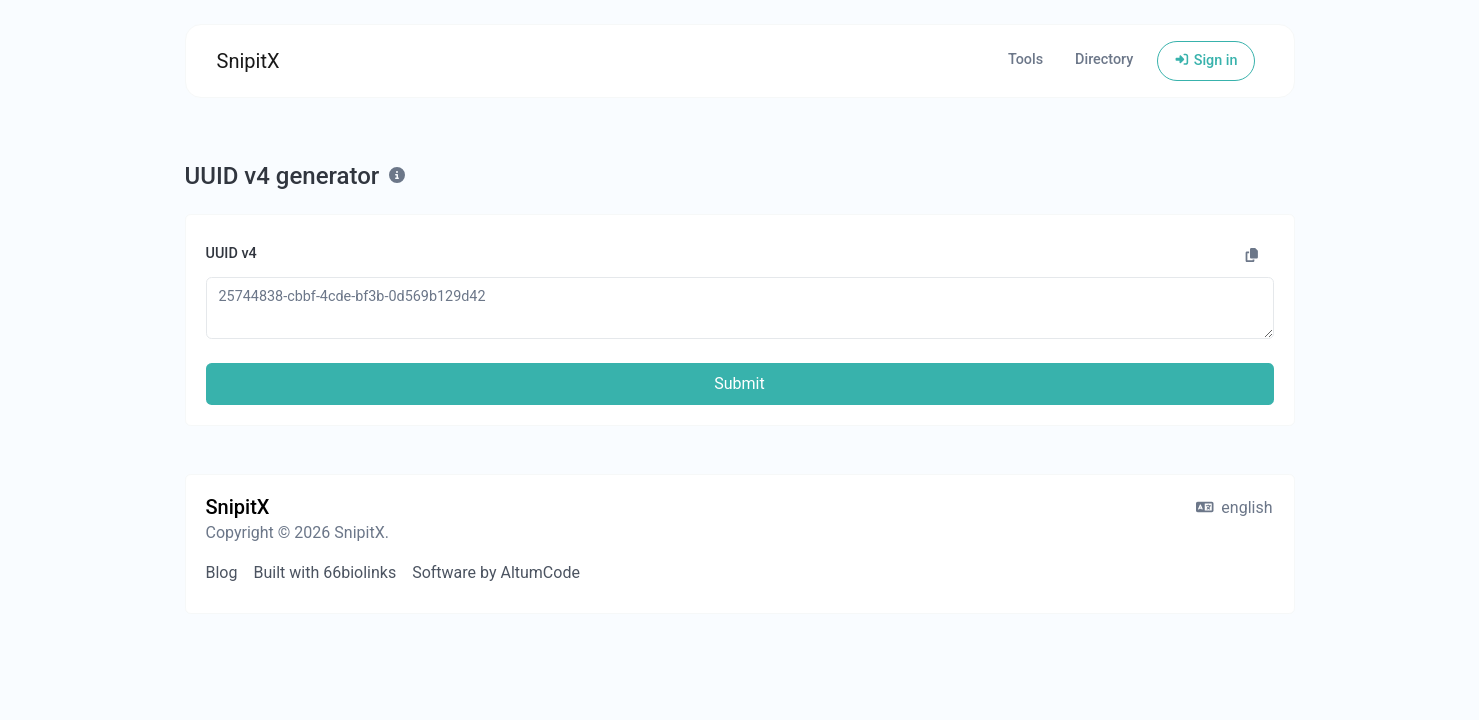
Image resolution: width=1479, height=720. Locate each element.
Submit (739, 383)
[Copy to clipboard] (1252, 256)
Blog (222, 572)
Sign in (1205, 60)
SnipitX (248, 61)
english (1234, 507)
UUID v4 (231, 253)
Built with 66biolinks (324, 572)
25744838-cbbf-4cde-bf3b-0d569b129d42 (740, 307)
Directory (1104, 59)
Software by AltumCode (496, 572)
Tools (1025, 59)
